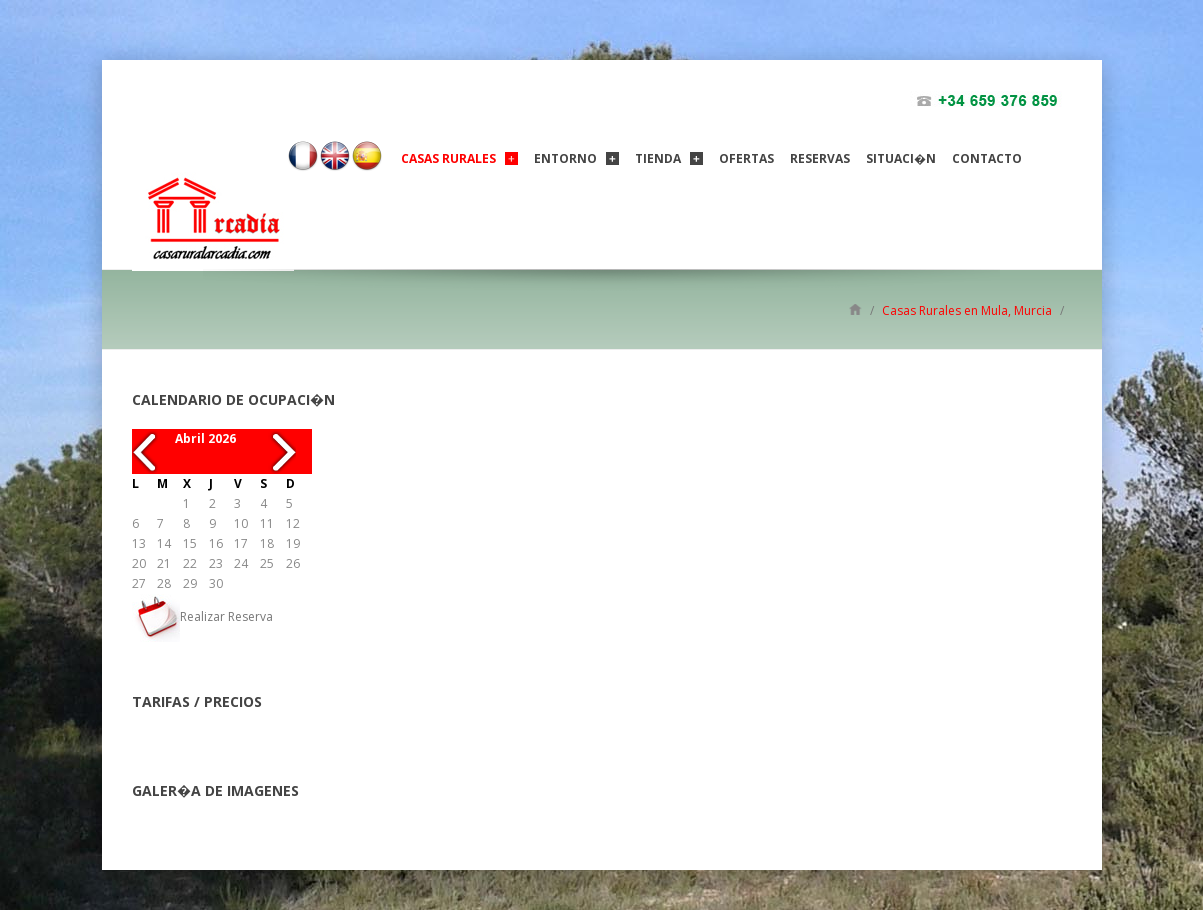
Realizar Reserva (202, 616)
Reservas (820, 158)
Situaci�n (901, 158)
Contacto (987, 158)
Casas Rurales (448, 158)
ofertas (746, 158)
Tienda (658, 158)
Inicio (855, 308)
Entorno (565, 158)
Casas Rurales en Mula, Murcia (967, 310)
